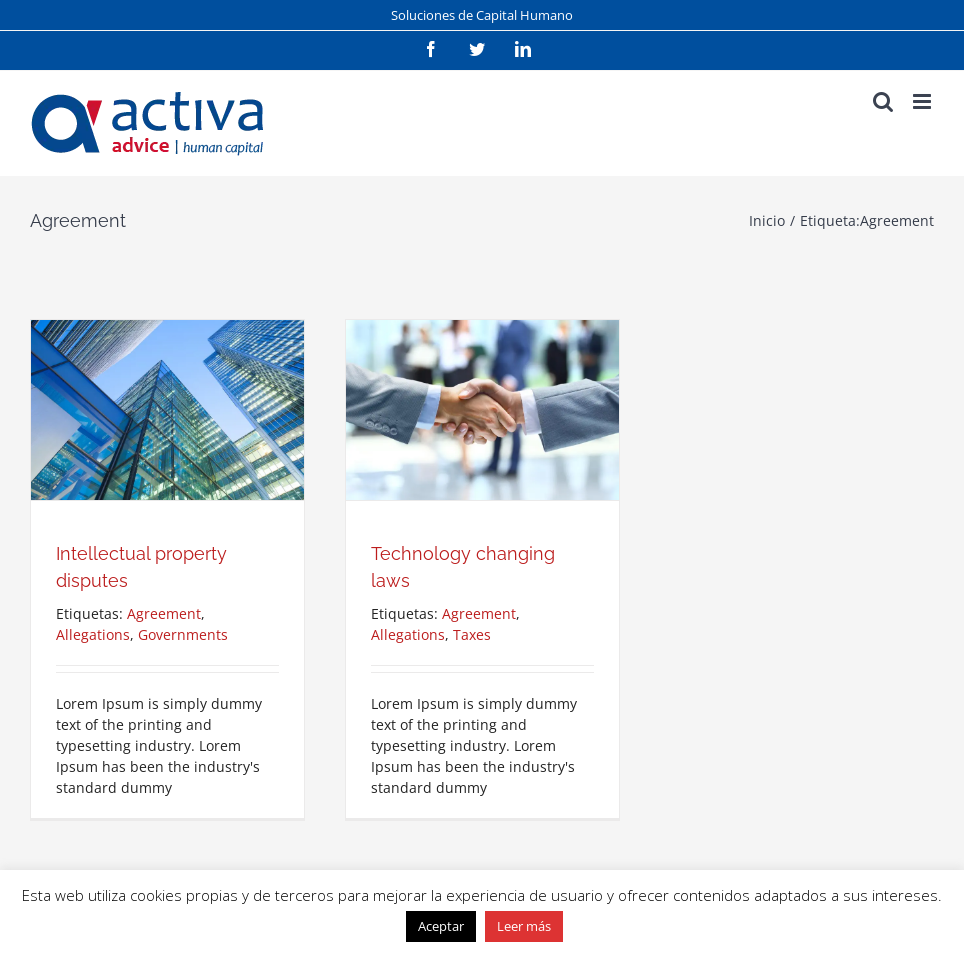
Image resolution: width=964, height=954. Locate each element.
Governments (183, 634)
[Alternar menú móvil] (923, 101)
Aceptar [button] (441, 926)
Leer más (524, 926)
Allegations (93, 634)
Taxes (472, 634)
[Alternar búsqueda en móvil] (883, 101)
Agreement (164, 613)
